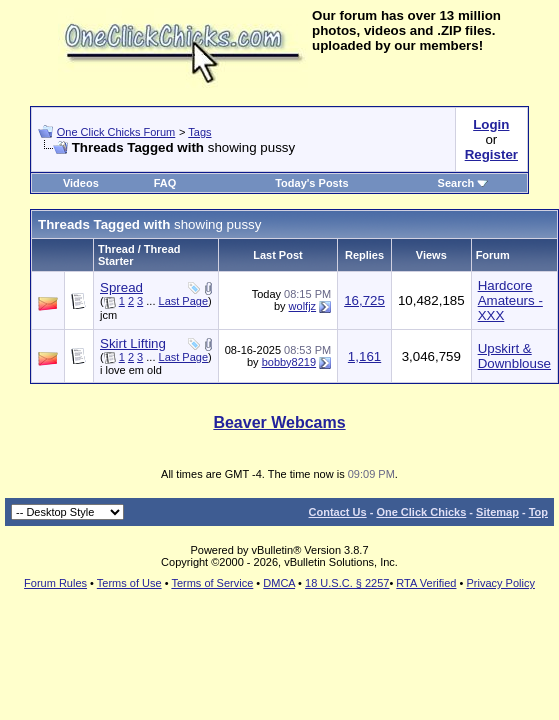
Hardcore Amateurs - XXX (510, 300)
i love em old (131, 370)
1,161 (364, 356)
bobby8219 (289, 362)
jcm (108, 315)
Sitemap (497, 512)
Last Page (184, 301)
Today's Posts (311, 183)
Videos (81, 183)
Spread (121, 287)
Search (463, 183)
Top (538, 512)
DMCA (279, 583)
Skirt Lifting (133, 343)
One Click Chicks (421, 512)
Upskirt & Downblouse (514, 356)
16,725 (364, 300)
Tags (199, 132)
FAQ (165, 183)
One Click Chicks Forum (116, 132)
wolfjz (303, 306)
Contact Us (338, 512)
